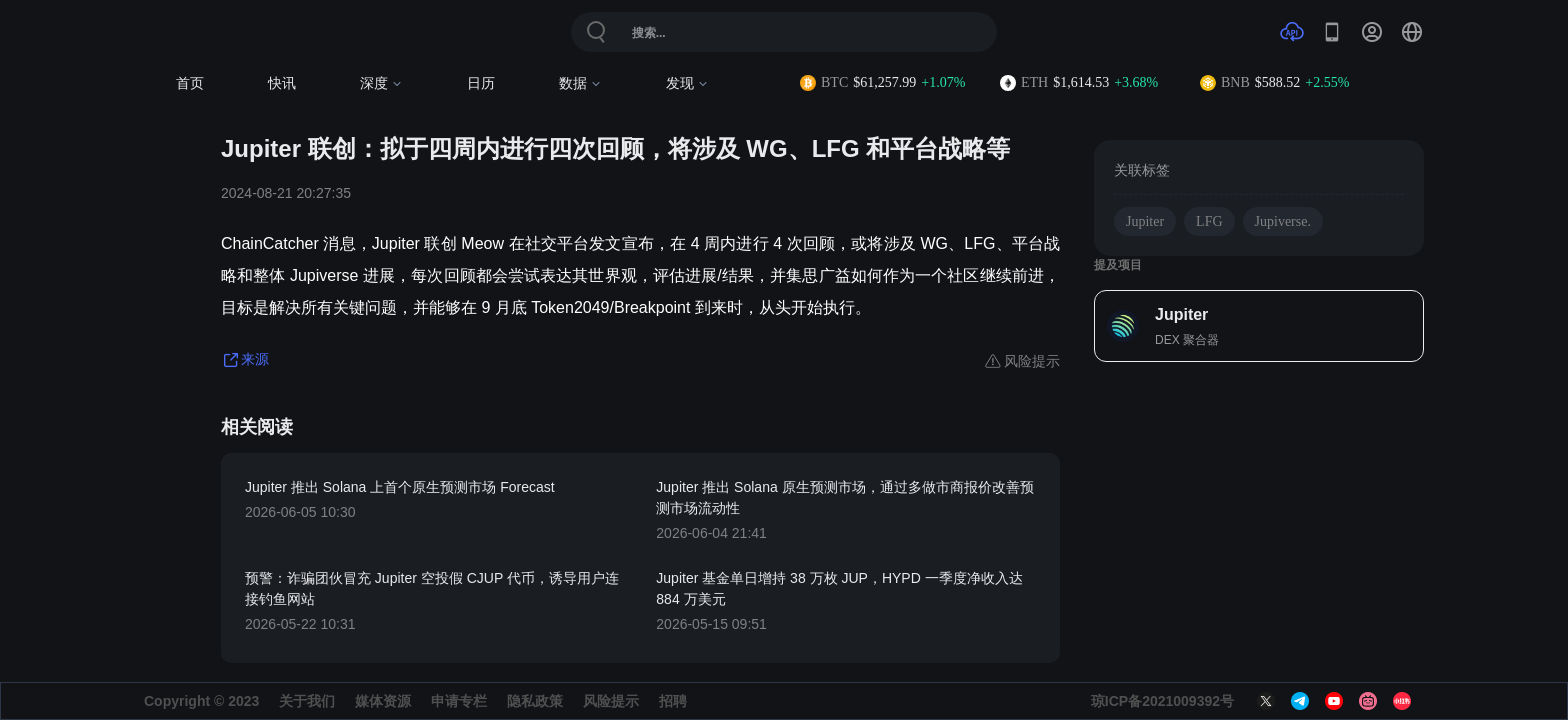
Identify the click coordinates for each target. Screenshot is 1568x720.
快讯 (282, 83)
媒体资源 (383, 701)
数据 (580, 83)
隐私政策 (535, 701)
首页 (190, 83)
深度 (381, 83)
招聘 (673, 701)
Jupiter (1145, 221)
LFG (1209, 221)
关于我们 (307, 701)
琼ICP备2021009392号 (1162, 701)
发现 (687, 83)
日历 (481, 83)
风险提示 (611, 701)
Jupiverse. (1283, 221)
